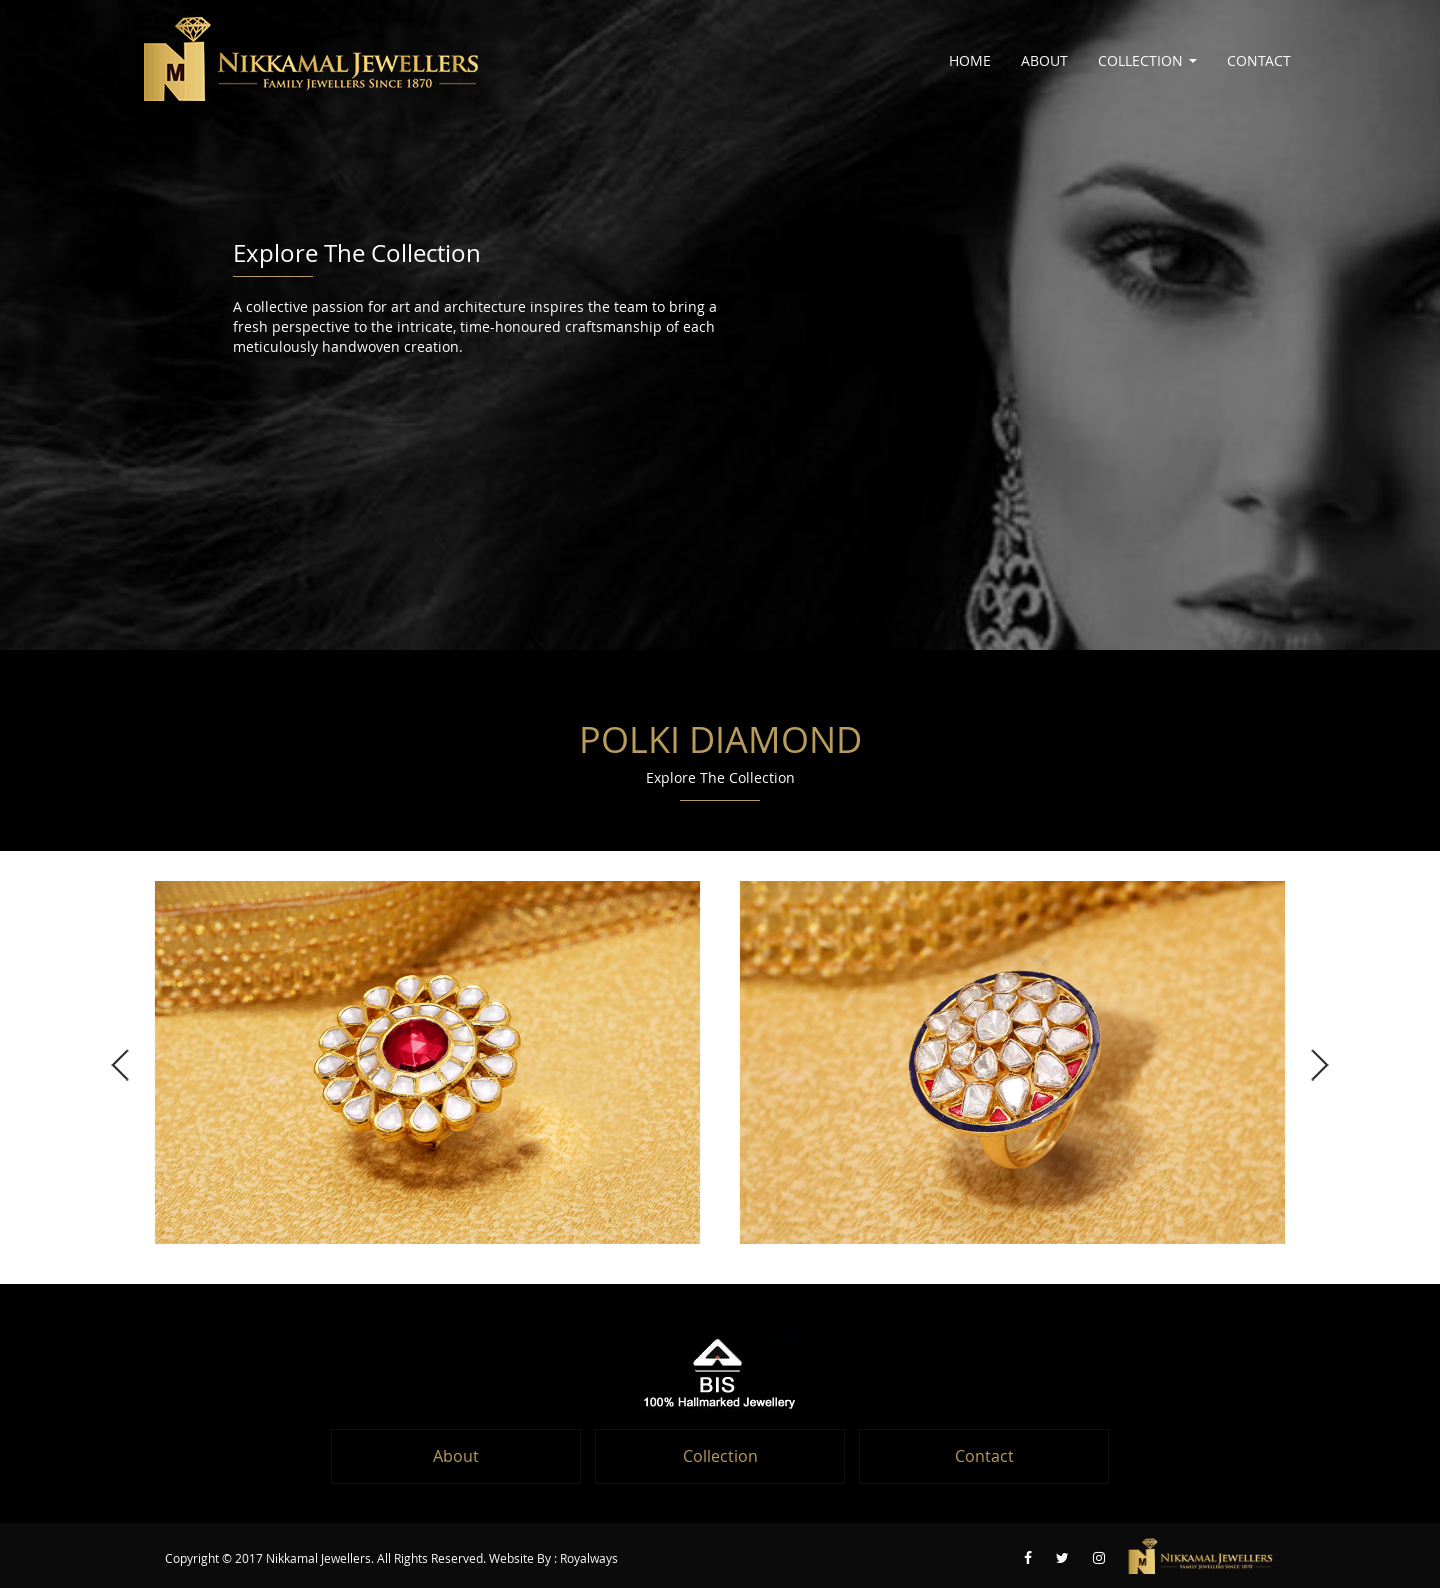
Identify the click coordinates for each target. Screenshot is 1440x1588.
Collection (1147, 60)
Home (970, 60)
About (1044, 60)
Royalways (589, 1558)
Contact (1259, 60)
